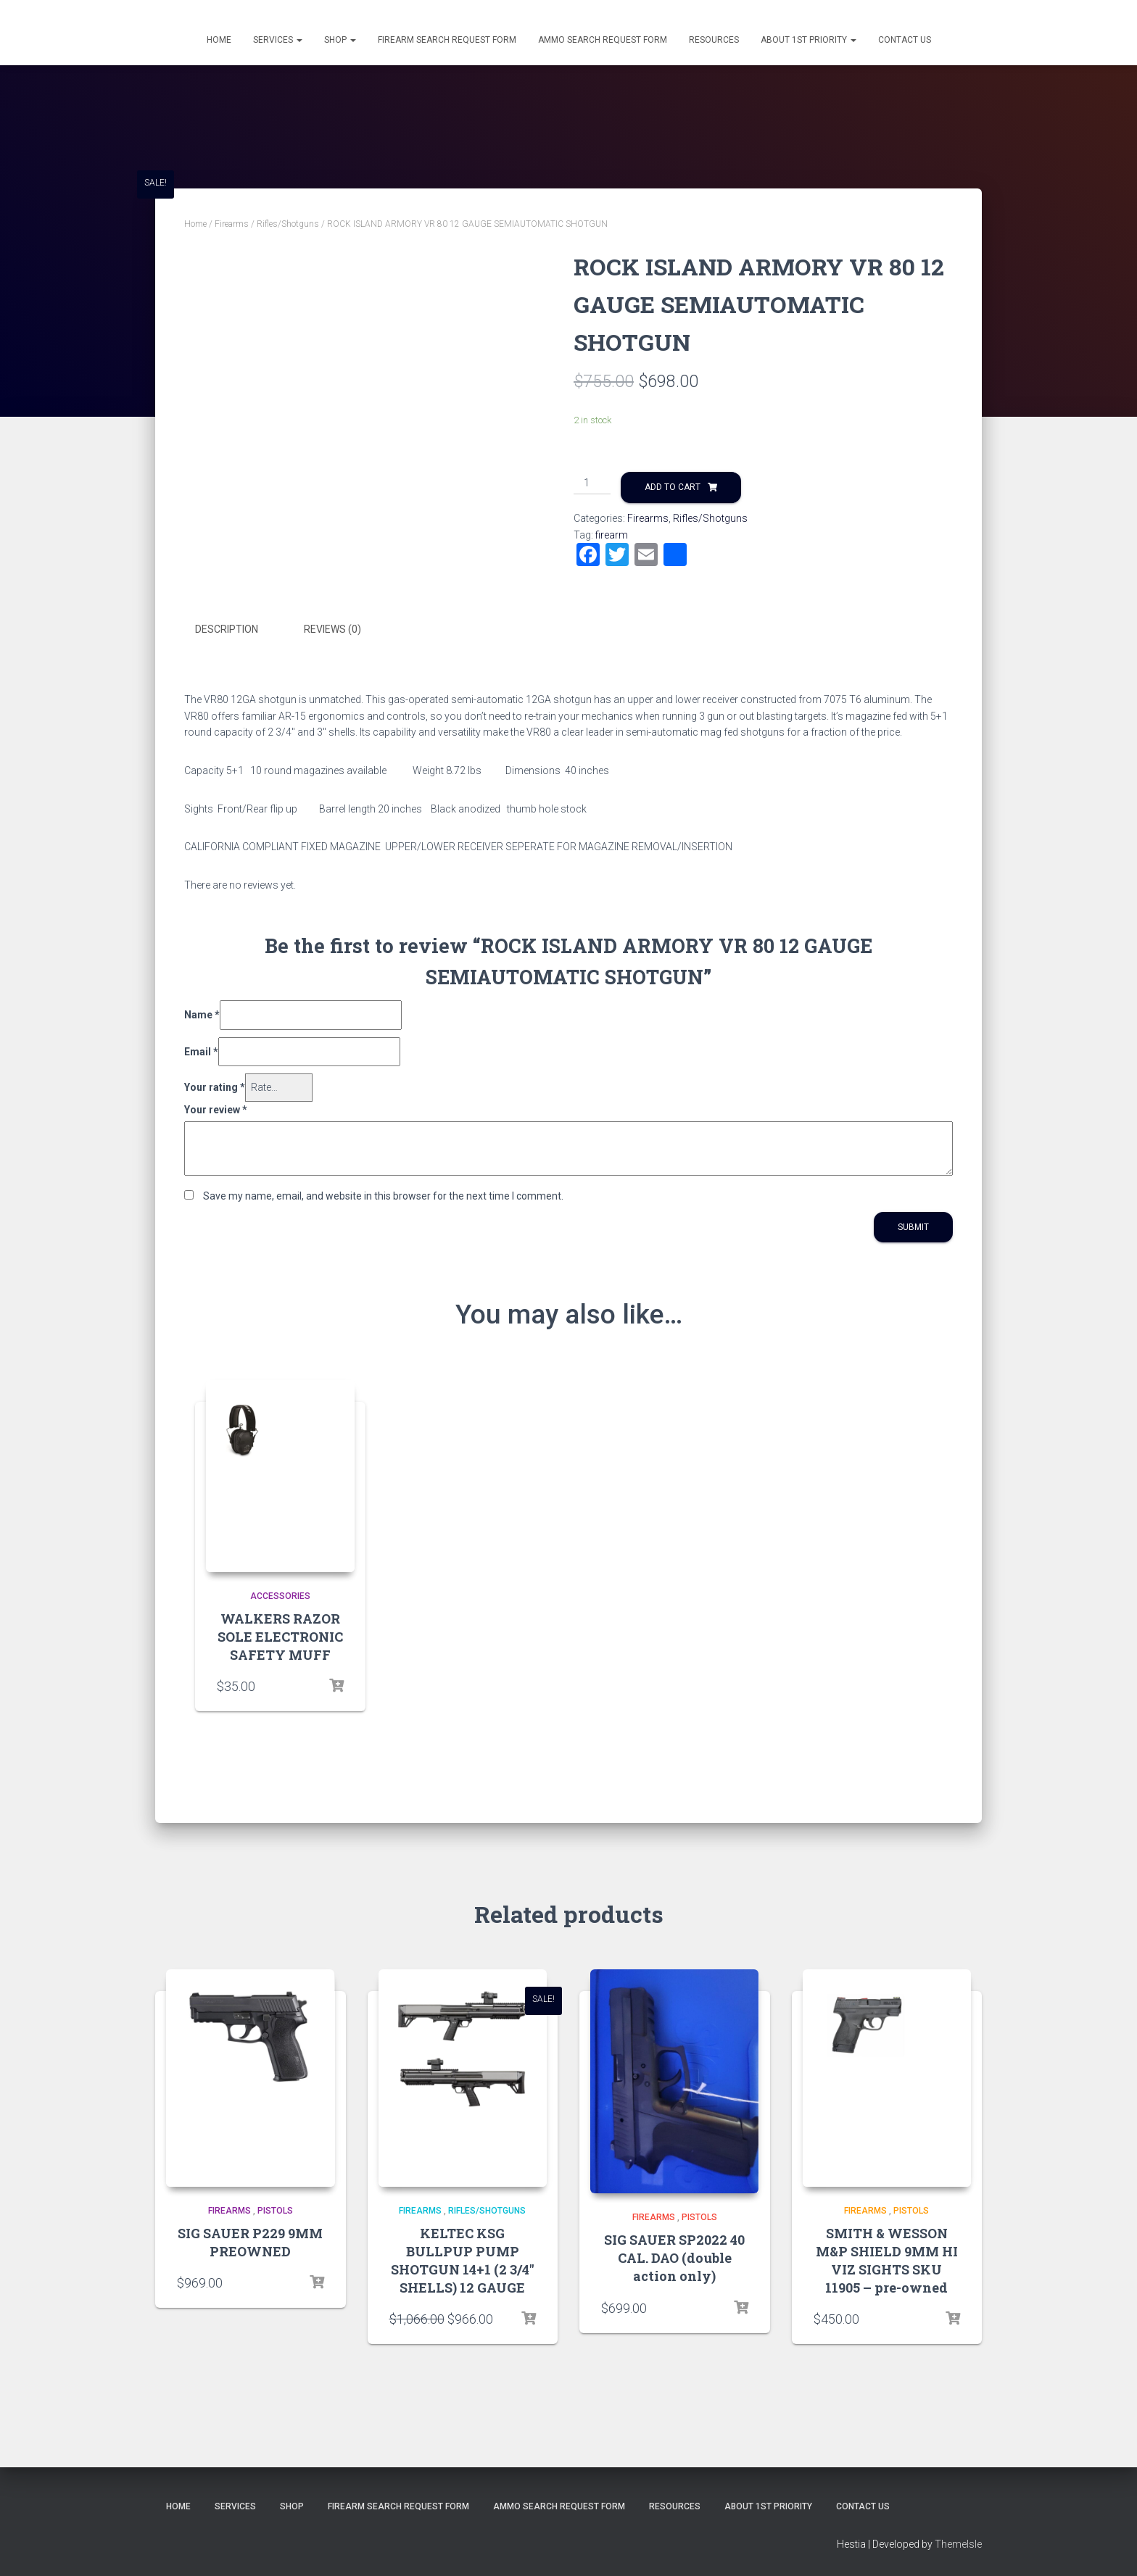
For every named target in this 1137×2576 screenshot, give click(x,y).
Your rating (214, 1086)
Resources (714, 40)
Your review (215, 1108)
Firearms (232, 224)
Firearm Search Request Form (447, 40)
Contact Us (904, 40)
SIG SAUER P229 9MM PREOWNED (250, 2241)
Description (226, 629)
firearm (611, 535)
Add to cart (672, 487)
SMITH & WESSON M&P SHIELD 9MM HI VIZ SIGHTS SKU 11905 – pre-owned (887, 2260)
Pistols (275, 2210)
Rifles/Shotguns (288, 224)
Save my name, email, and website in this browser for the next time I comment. (383, 1194)
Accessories (280, 1595)
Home (219, 40)
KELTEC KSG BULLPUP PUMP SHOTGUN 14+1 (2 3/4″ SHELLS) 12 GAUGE (462, 2260)
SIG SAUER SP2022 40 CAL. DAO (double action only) (674, 2257)
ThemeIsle (958, 2543)
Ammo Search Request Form (602, 40)
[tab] (237, 630)
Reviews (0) (332, 629)
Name (202, 1013)
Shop (340, 40)
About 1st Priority (808, 40)
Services (277, 40)
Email (201, 1050)
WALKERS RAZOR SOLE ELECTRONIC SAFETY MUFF (280, 1635)
